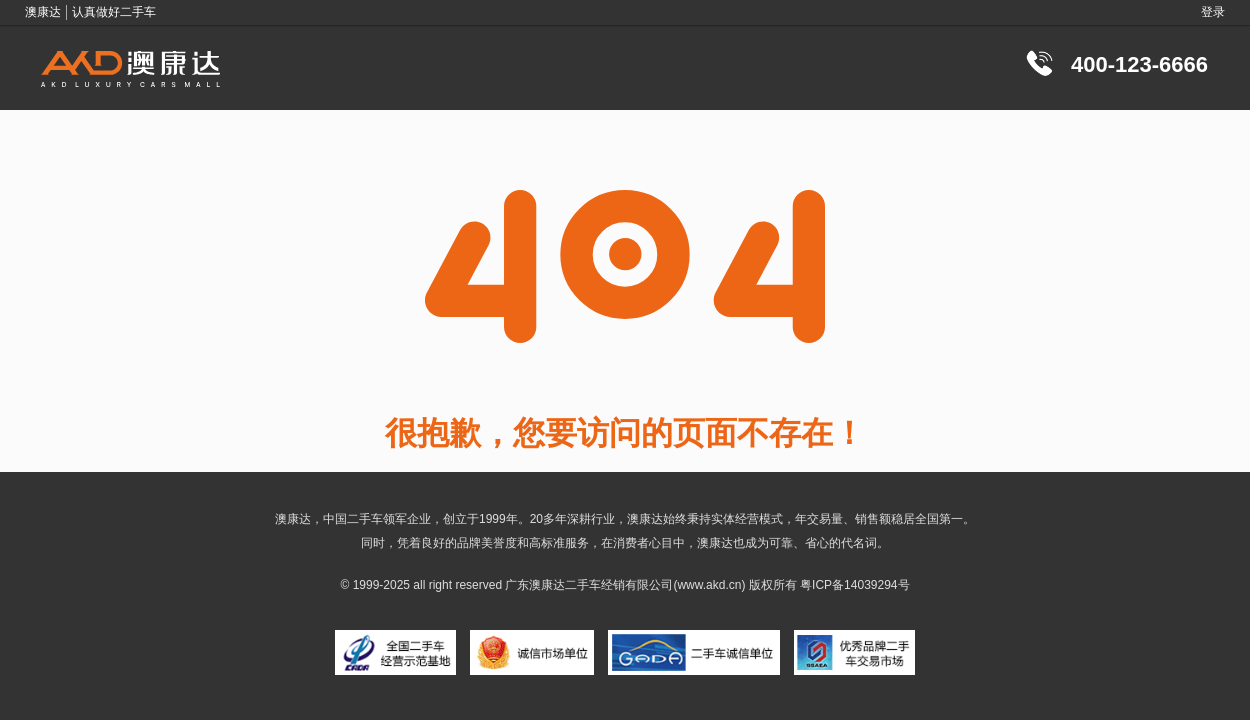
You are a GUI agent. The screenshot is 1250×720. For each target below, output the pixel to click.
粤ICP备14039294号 (854, 585)
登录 (1213, 12)
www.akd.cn (709, 585)
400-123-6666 (1139, 64)
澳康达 (547, 585)
